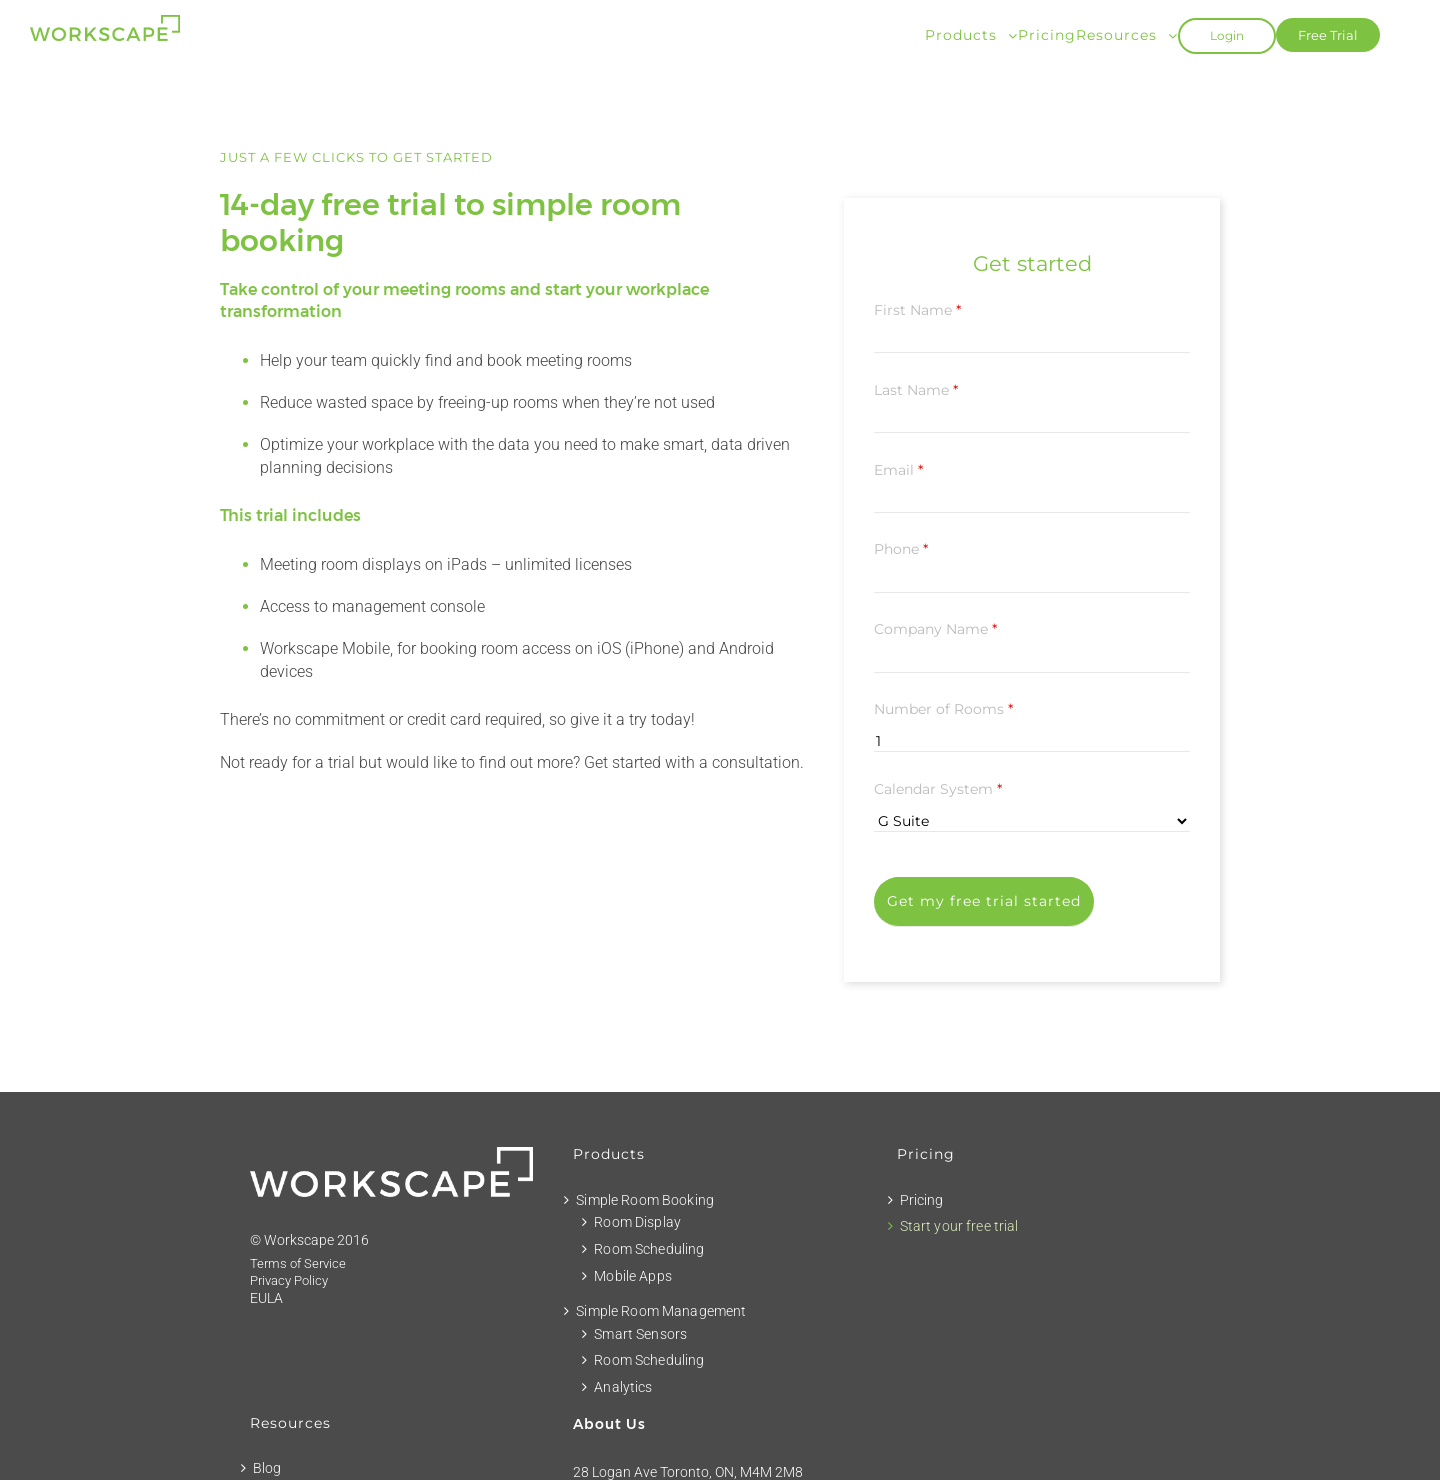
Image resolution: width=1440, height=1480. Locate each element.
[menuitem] (971, 34)
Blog (267, 1468)
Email (898, 470)
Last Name (916, 390)
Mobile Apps (633, 1276)
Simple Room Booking (645, 1200)
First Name (917, 310)
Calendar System (938, 789)
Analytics (623, 1387)
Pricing (922, 1200)
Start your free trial (959, 1226)
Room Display (637, 1222)
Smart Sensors (640, 1334)
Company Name (935, 629)
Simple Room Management (661, 1311)
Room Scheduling (649, 1249)
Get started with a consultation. (694, 762)
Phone (901, 549)
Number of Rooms (943, 709)
